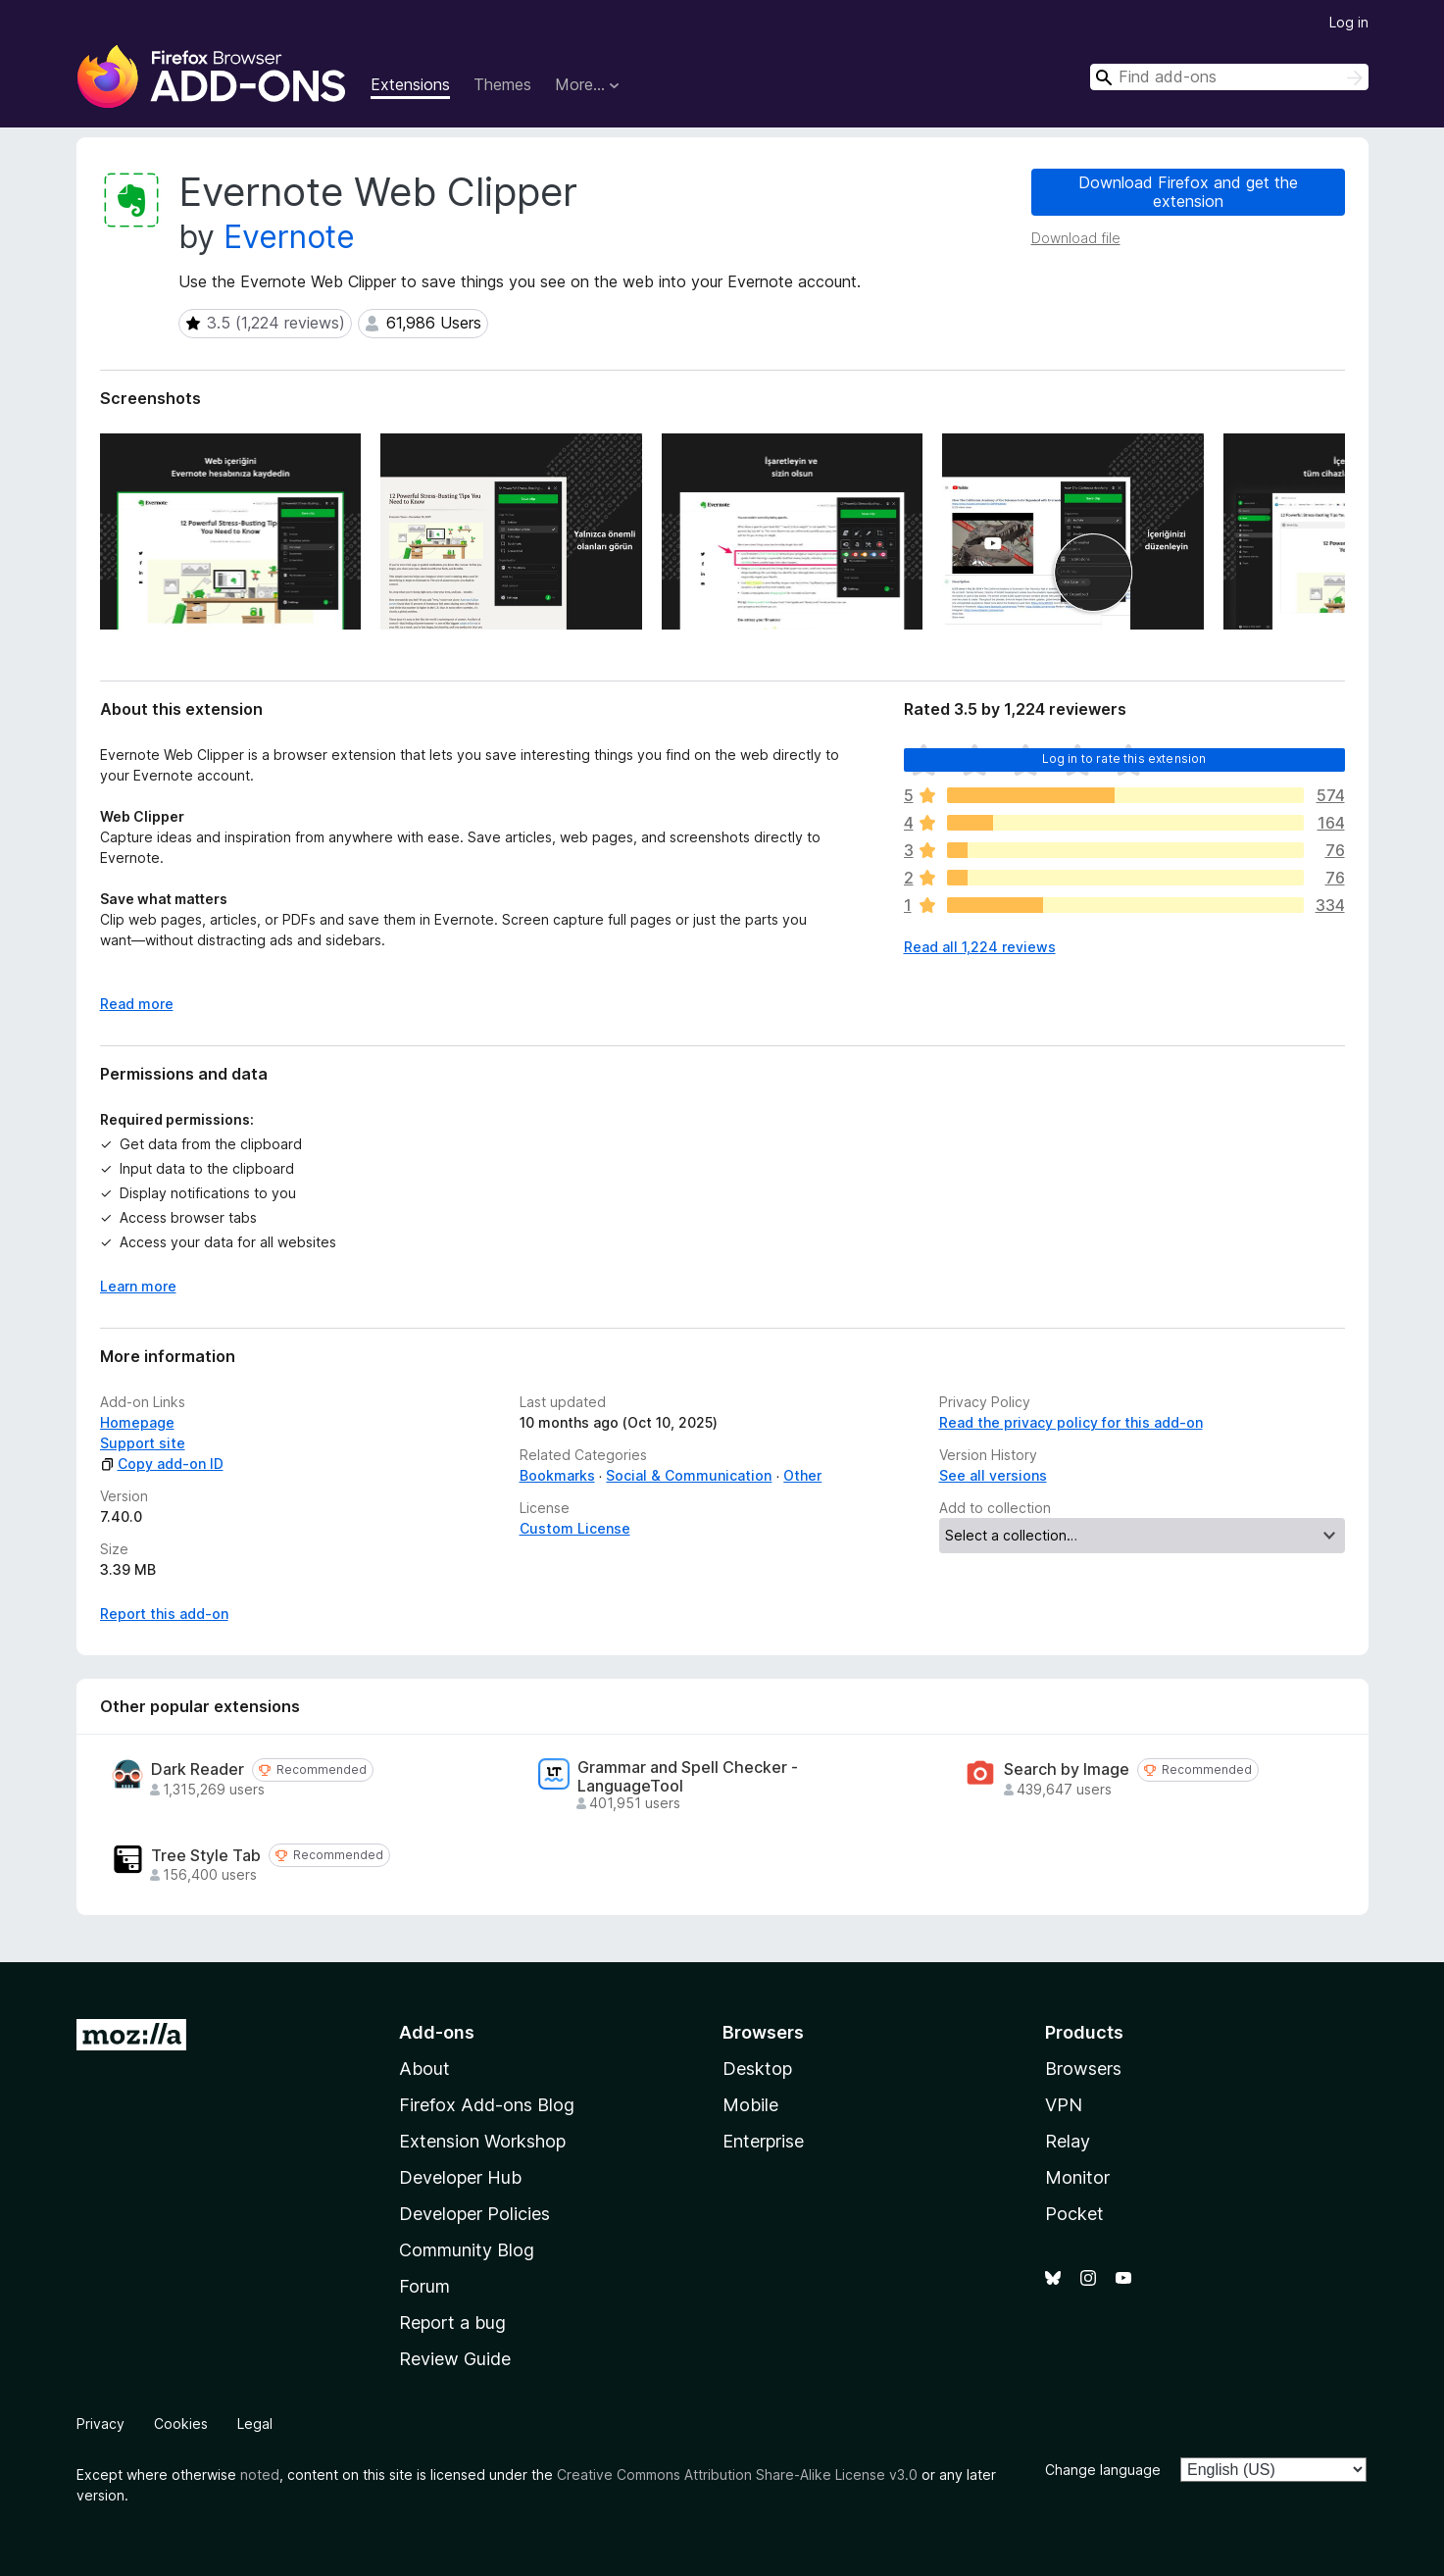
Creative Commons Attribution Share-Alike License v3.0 (737, 2474)
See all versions (993, 1475)
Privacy (100, 2423)
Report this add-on (164, 1613)
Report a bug (452, 2322)
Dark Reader (197, 1769)
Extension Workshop (482, 2141)
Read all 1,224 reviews (980, 946)
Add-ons (436, 2032)
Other (802, 1475)
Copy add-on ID (162, 1463)
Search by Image (1066, 1769)
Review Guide (455, 2359)
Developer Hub (460, 2177)
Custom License (575, 1528)
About (424, 2068)
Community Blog (466, 2250)
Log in (1349, 22)
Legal (255, 2423)
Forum (424, 2286)
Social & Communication (689, 1475)
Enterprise (763, 2141)
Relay (1067, 2141)
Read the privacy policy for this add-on (1071, 1422)
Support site (142, 1443)
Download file (1075, 237)
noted (259, 2474)
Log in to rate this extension (1124, 758)
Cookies (181, 2423)
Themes (502, 84)
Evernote (289, 237)
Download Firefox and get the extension (1188, 192)
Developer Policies (474, 2213)
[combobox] (1229, 77)
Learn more (138, 1286)
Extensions (410, 84)
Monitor (1077, 2177)
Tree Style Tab (206, 1855)
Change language (1103, 2469)
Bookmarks (557, 1475)
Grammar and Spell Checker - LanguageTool (687, 1776)
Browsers (1083, 2068)
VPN (1063, 2105)
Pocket (1074, 2213)
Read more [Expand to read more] (137, 1003)
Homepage (137, 1422)
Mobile (750, 2105)
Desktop (757, 2068)
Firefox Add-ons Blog (486, 2105)
